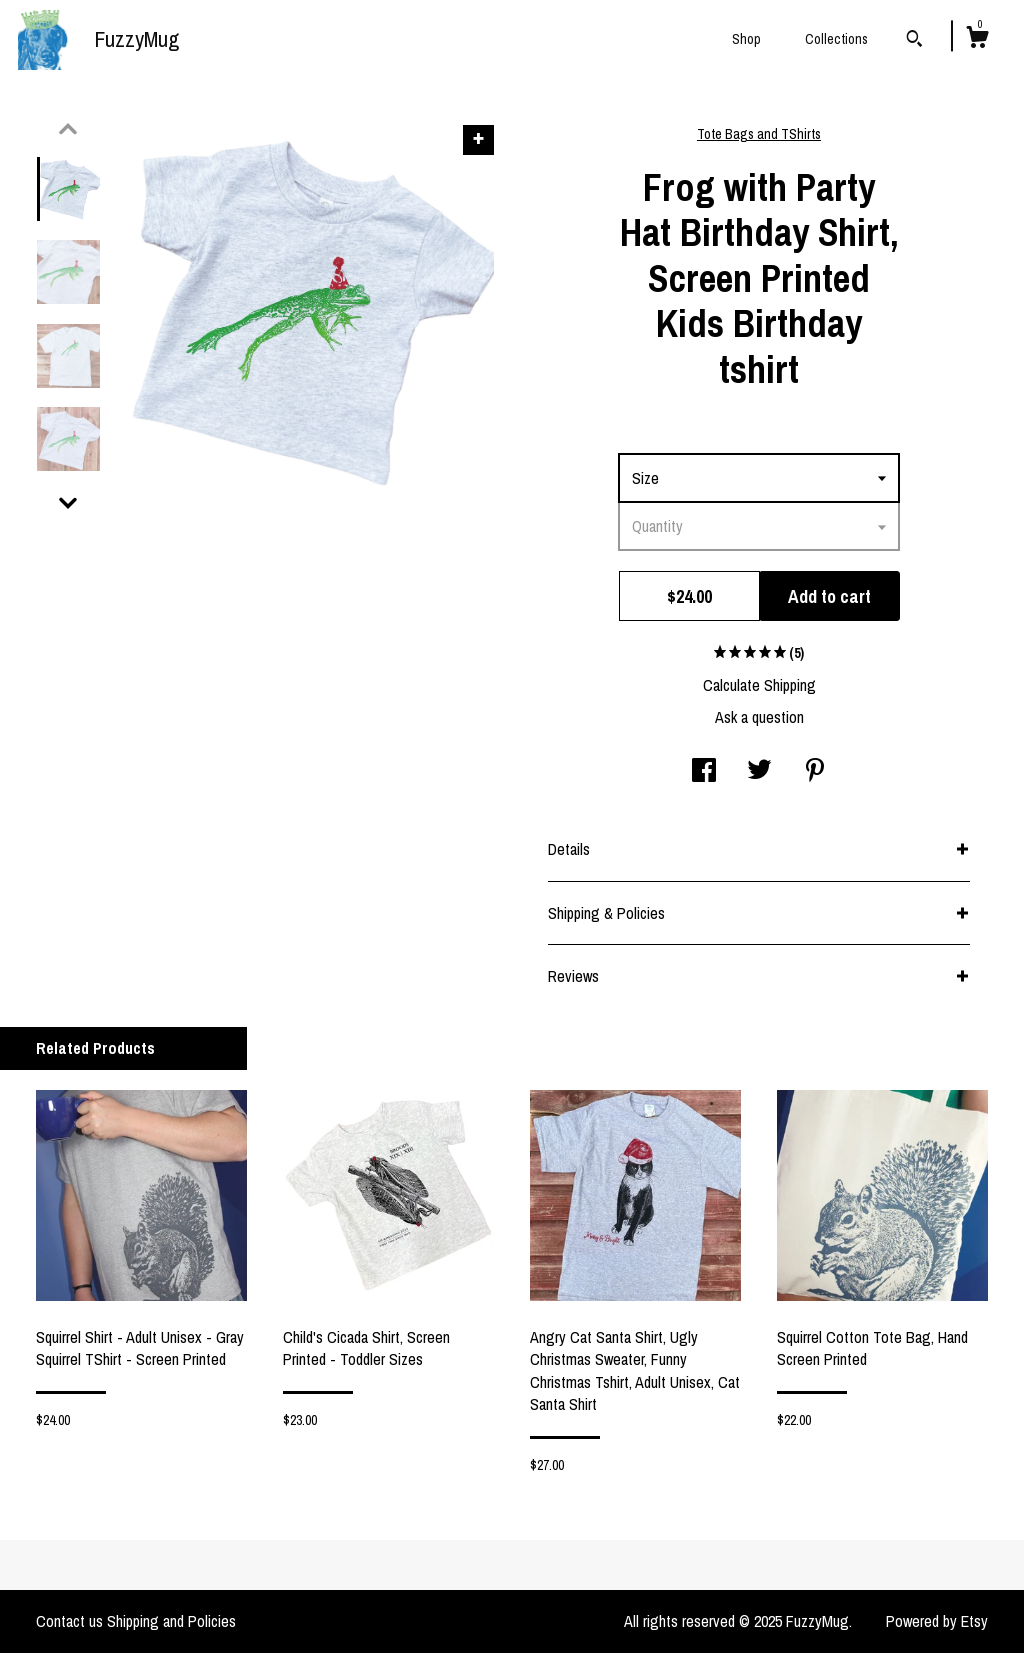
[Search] (914, 41)
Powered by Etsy (937, 1621)
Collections (836, 39)
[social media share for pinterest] (815, 772)
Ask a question (759, 717)
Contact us (69, 1621)
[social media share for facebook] (704, 772)
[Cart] (977, 40)
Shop (746, 39)
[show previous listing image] (68, 129)
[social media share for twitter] (759, 772)
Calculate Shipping (759, 685)
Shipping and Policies (171, 1621)
